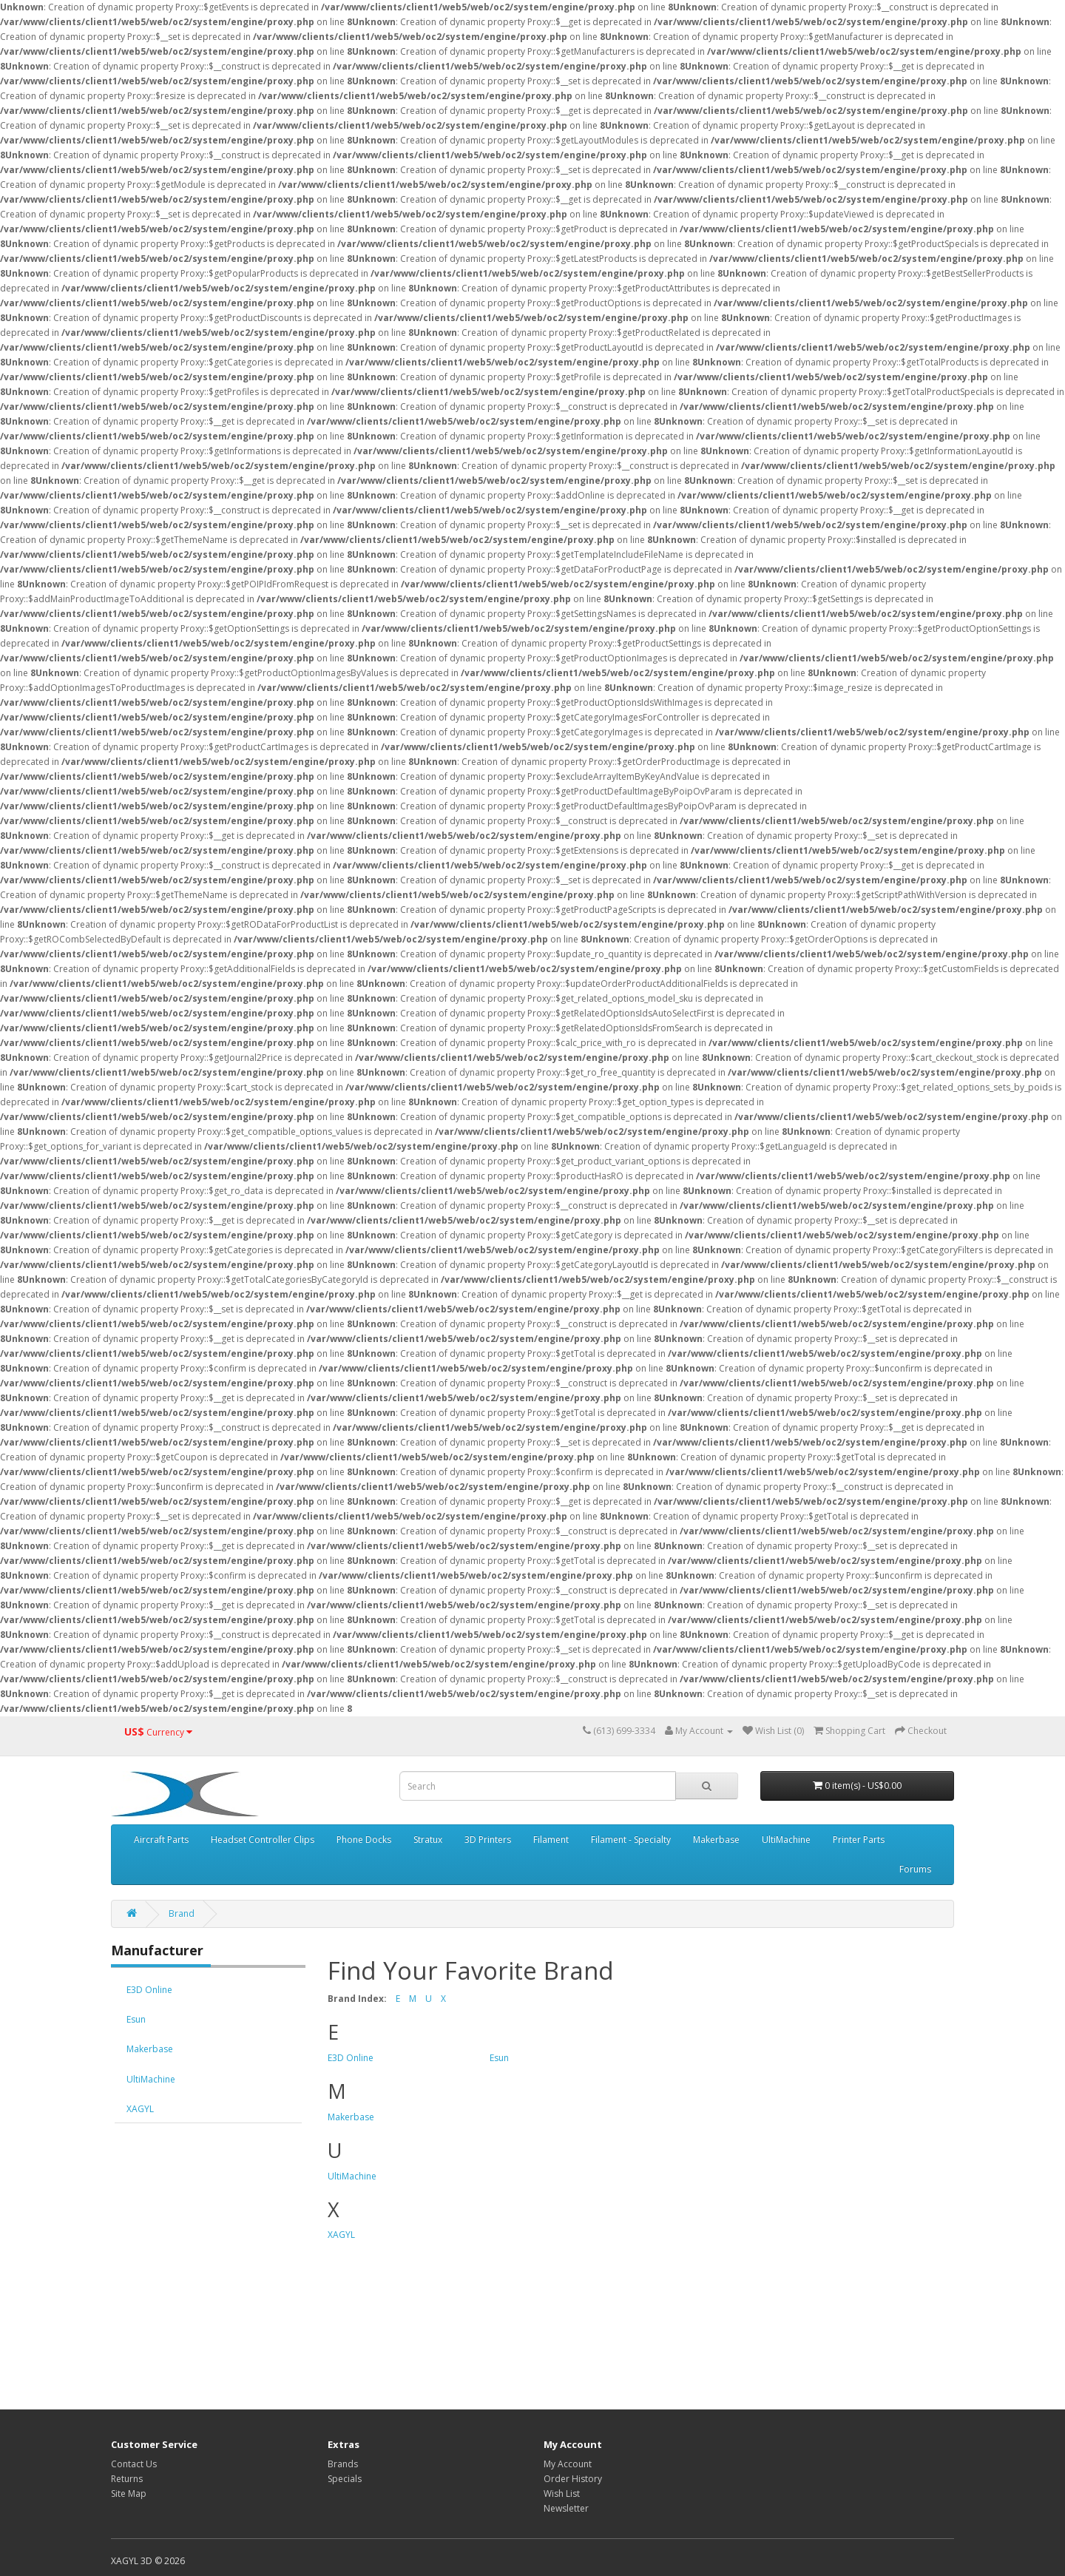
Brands (343, 2464)
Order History (573, 2478)
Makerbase (716, 1839)
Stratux (427, 1839)
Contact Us (134, 2464)
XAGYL (140, 2109)
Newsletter (566, 2508)
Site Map (128, 2493)
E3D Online (149, 1989)
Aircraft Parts (161, 1839)
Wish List (562, 2493)
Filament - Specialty (631, 1839)
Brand (182, 1913)
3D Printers (487, 1839)
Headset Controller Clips (262, 1839)
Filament (551, 1839)
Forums (915, 1869)
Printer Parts (859, 1839)
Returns (127, 2478)
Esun (136, 2019)
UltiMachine (786, 1839)
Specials (345, 2478)
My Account (568, 2464)
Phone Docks (364, 1839)
